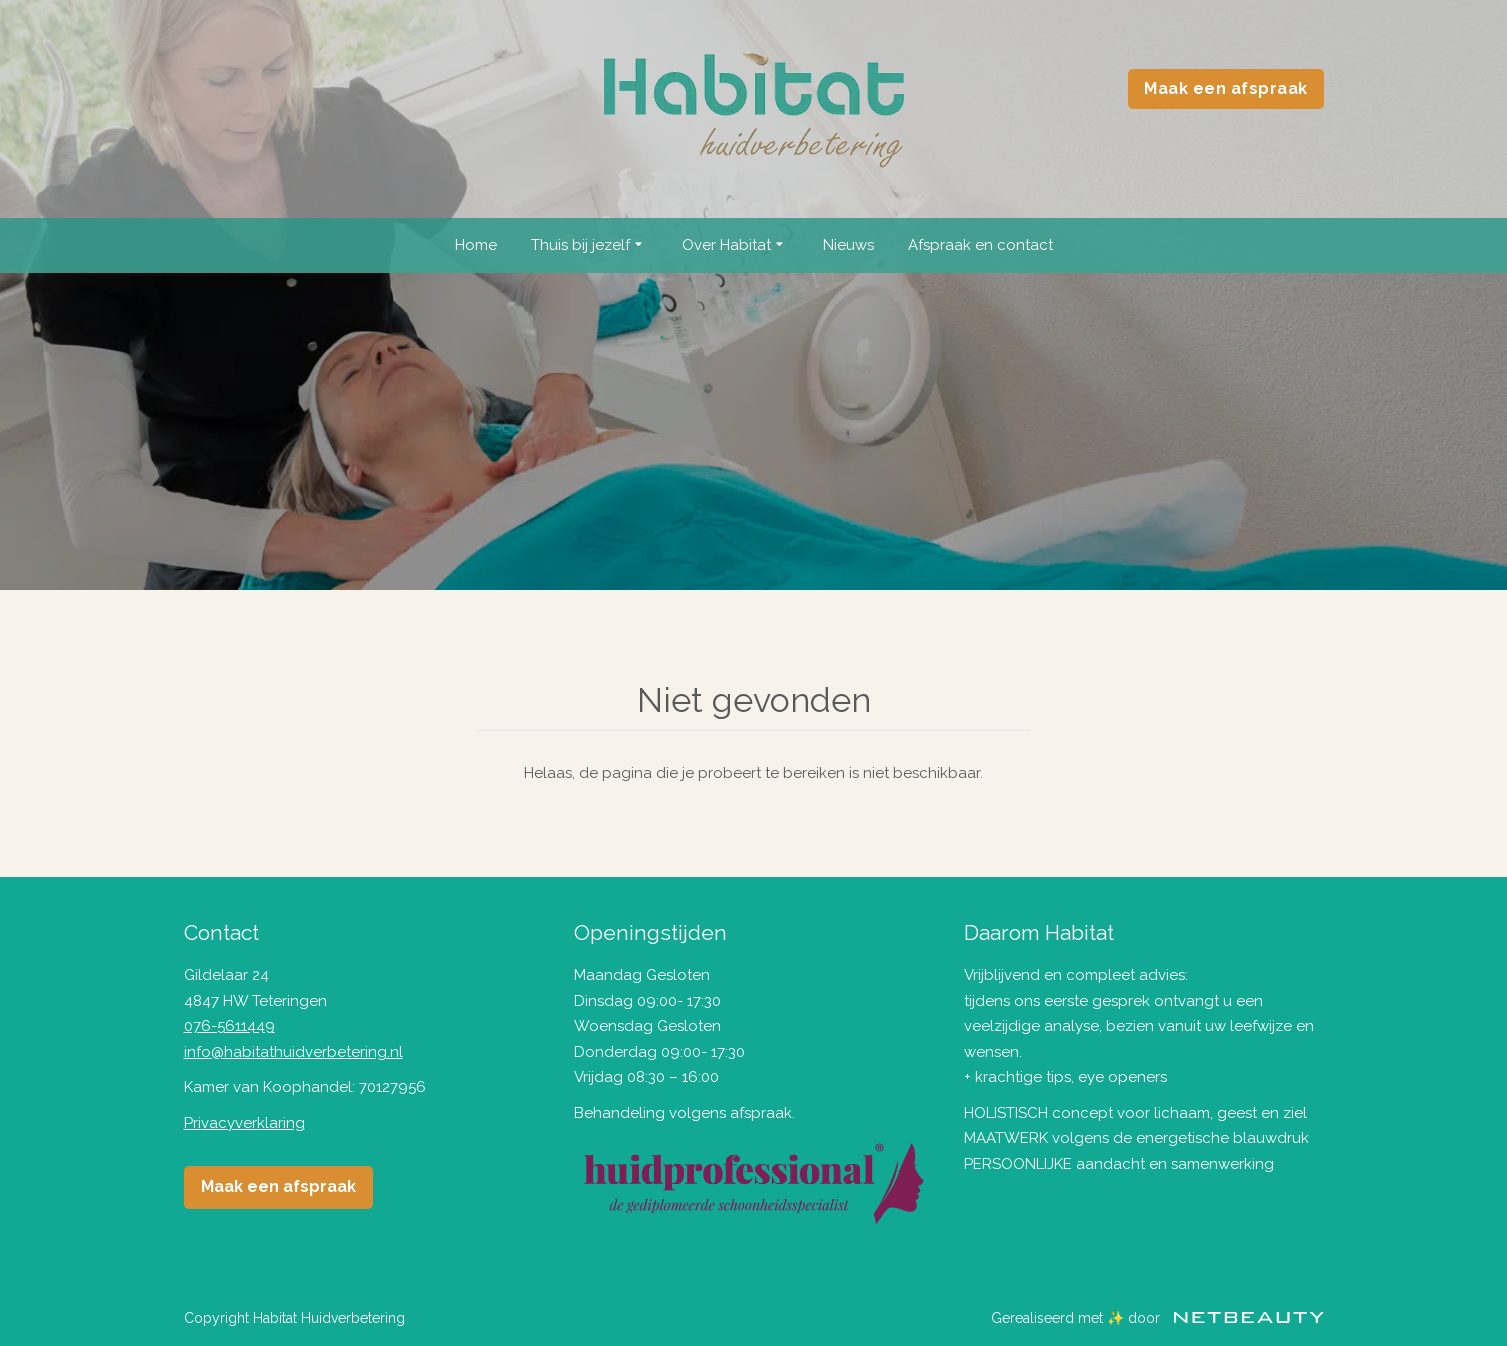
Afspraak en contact (980, 245)
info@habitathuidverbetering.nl (293, 1052)
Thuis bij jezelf (589, 246)
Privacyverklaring (244, 1123)
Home (476, 245)
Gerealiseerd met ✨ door (1157, 1318)
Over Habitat (735, 246)
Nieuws (848, 245)
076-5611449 (229, 1026)
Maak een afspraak (1226, 88)
